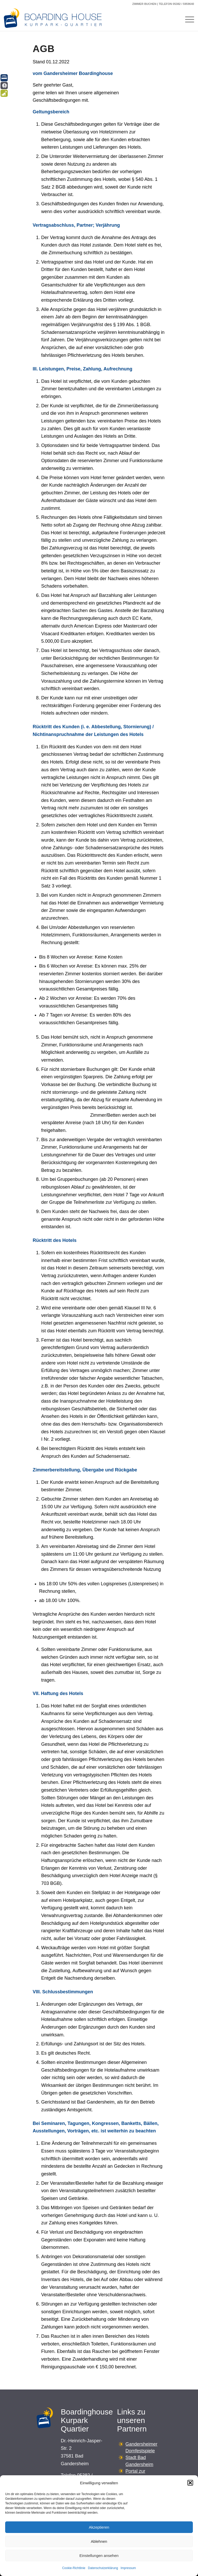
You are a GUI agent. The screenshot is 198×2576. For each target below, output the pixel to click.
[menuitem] (187, 19)
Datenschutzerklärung (103, 2568)
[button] (190, 2482)
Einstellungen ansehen (99, 2555)
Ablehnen (99, 2541)
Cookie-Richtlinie (73, 2568)
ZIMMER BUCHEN (144, 3)
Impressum (128, 2568)
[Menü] (187, 19)
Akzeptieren (99, 2527)
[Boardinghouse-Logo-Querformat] (55, 19)
